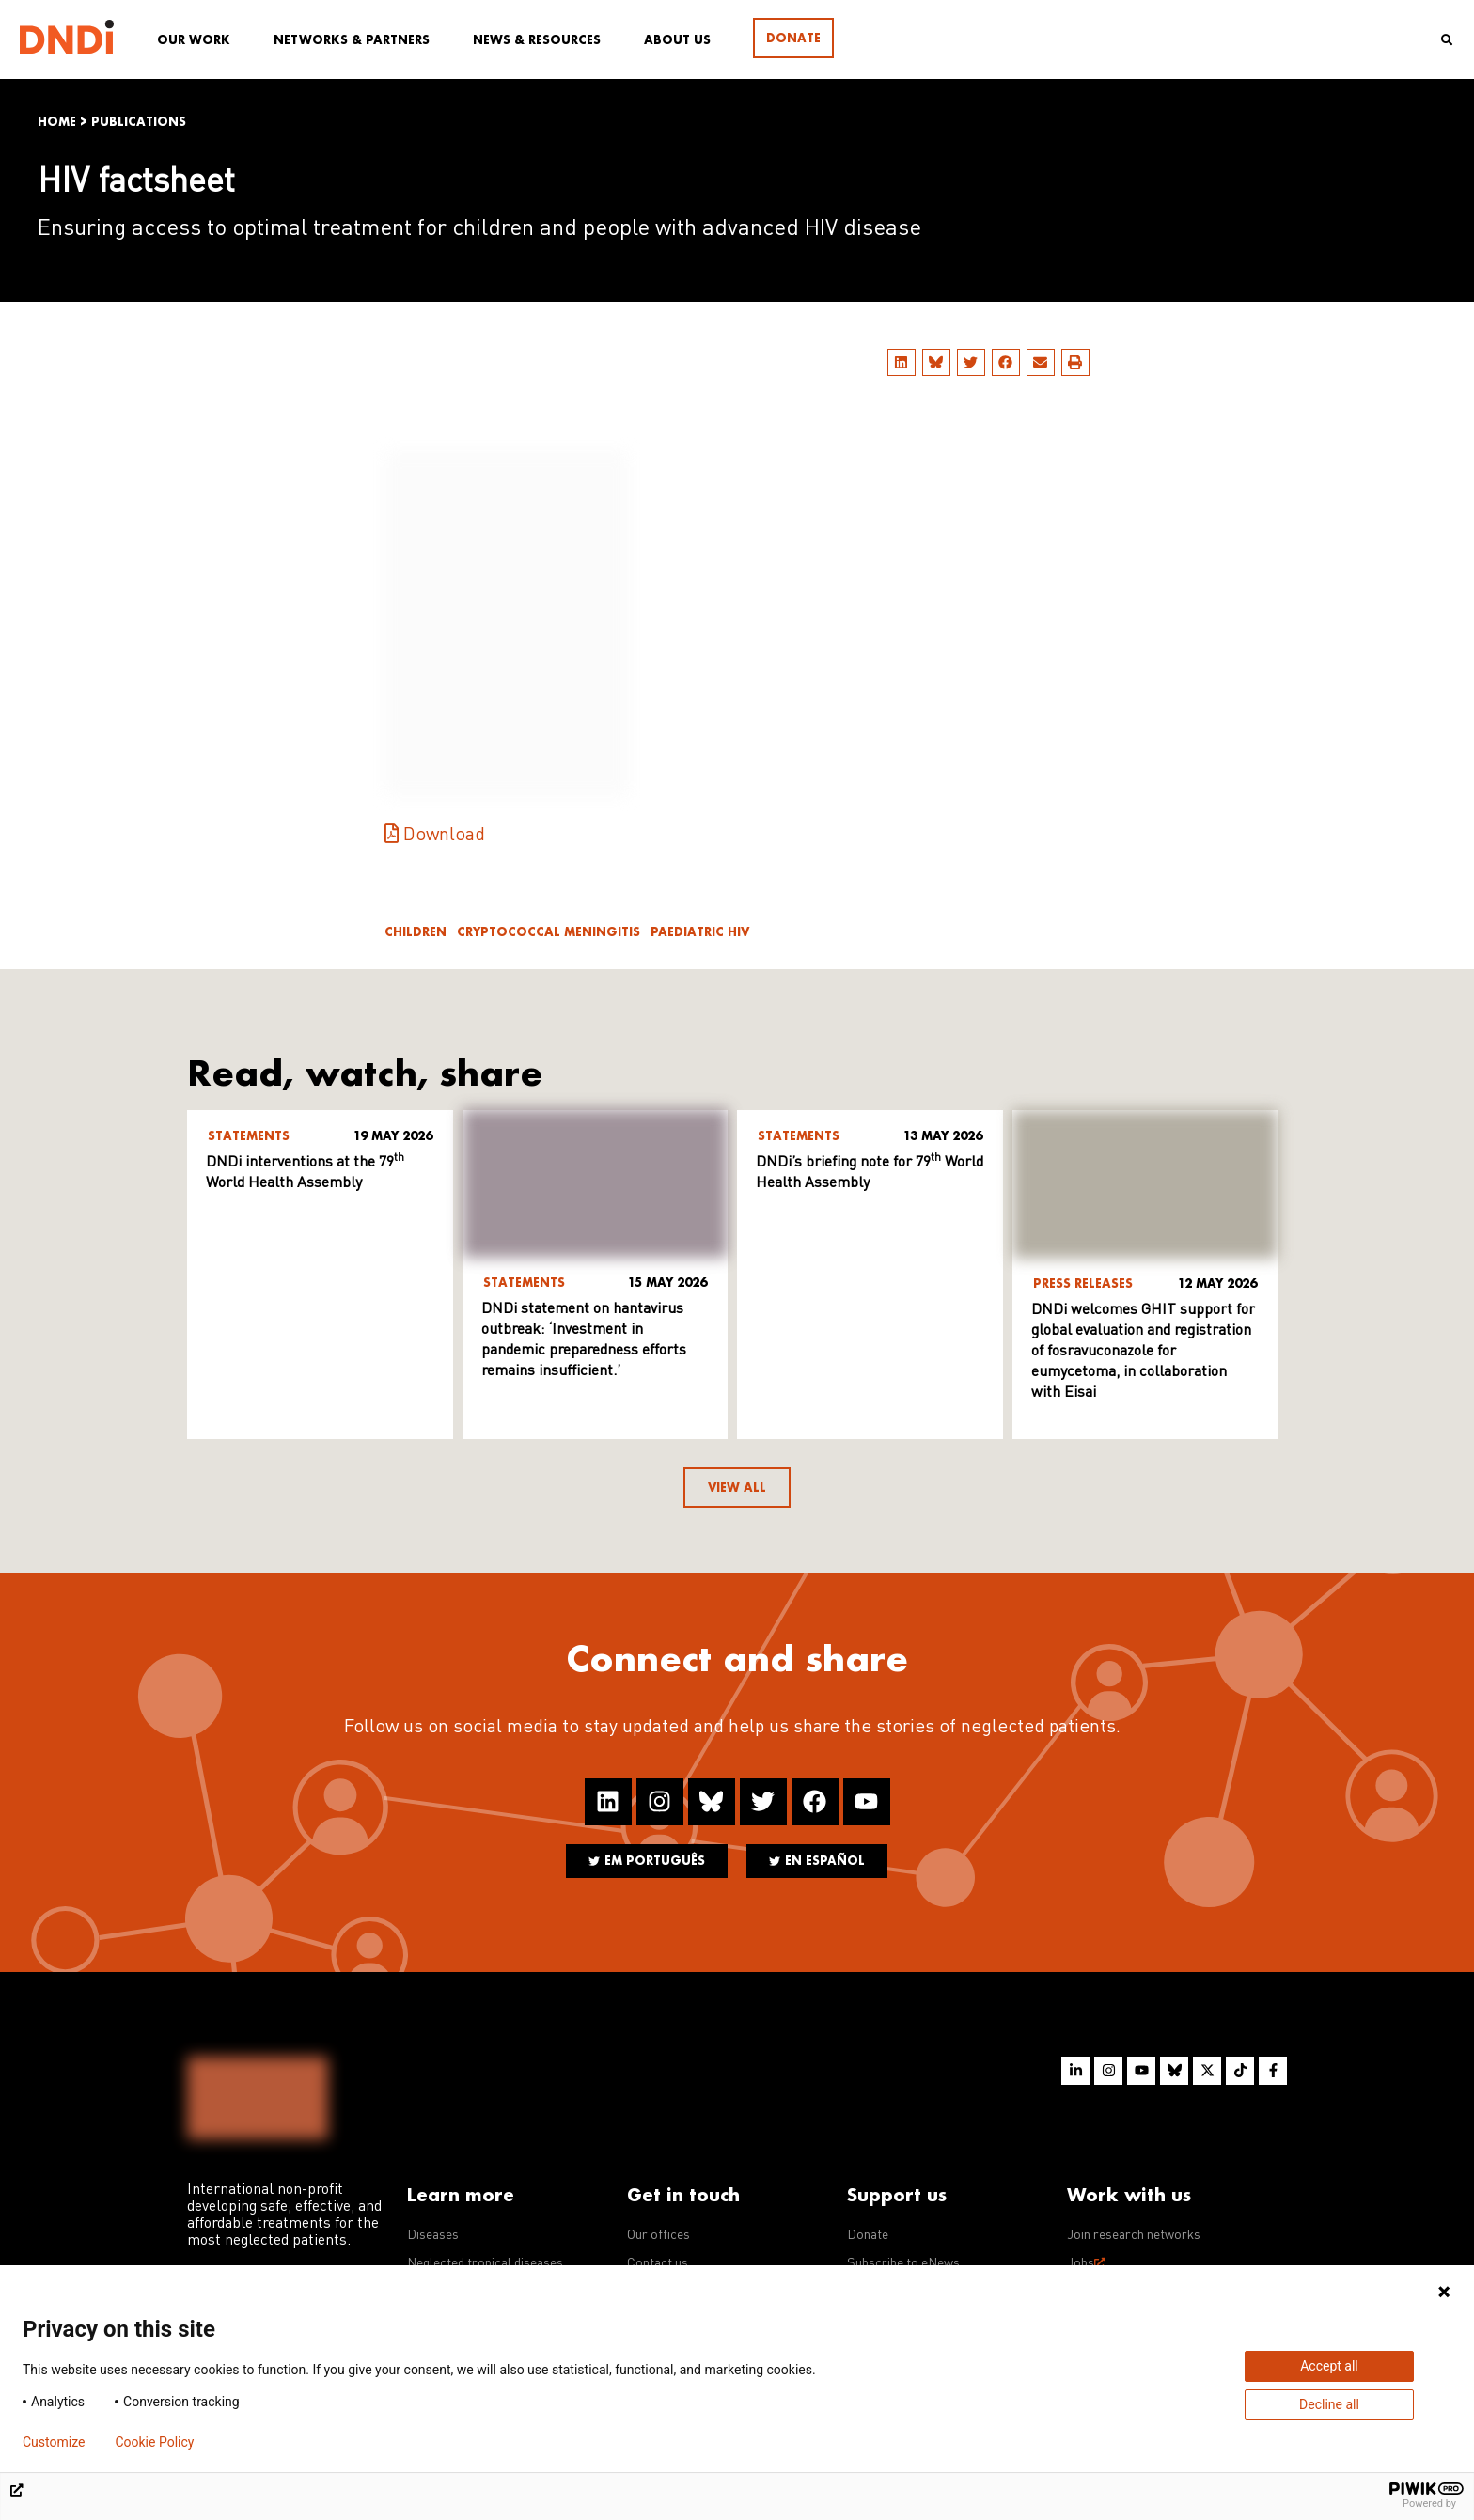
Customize (54, 2442)
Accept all (1329, 2365)
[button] (901, 362)
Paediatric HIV (700, 932)
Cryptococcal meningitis (548, 932)
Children (415, 932)
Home (57, 122)
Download (444, 835)
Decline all (1329, 2404)
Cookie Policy (154, 2442)
